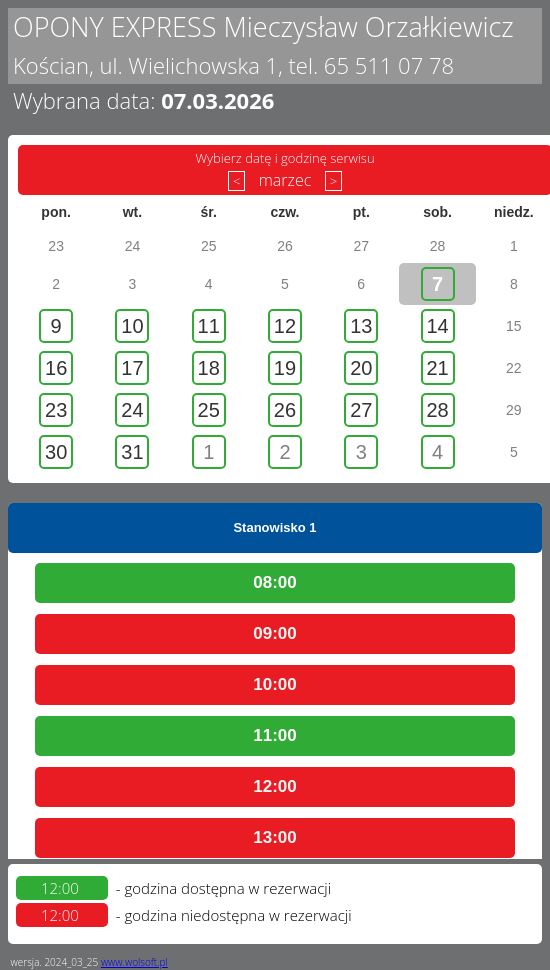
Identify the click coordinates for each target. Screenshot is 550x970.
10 (132, 326)
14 (437, 326)
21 (437, 368)
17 (132, 368)
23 (56, 410)
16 (56, 368)
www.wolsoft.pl (134, 962)
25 (209, 410)
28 (437, 410)
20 (361, 368)
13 (361, 326)
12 (285, 326)
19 (285, 368)
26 (285, 410)
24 (132, 410)
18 (209, 368)
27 (361, 410)
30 (56, 452)
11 (209, 326)
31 (132, 452)
